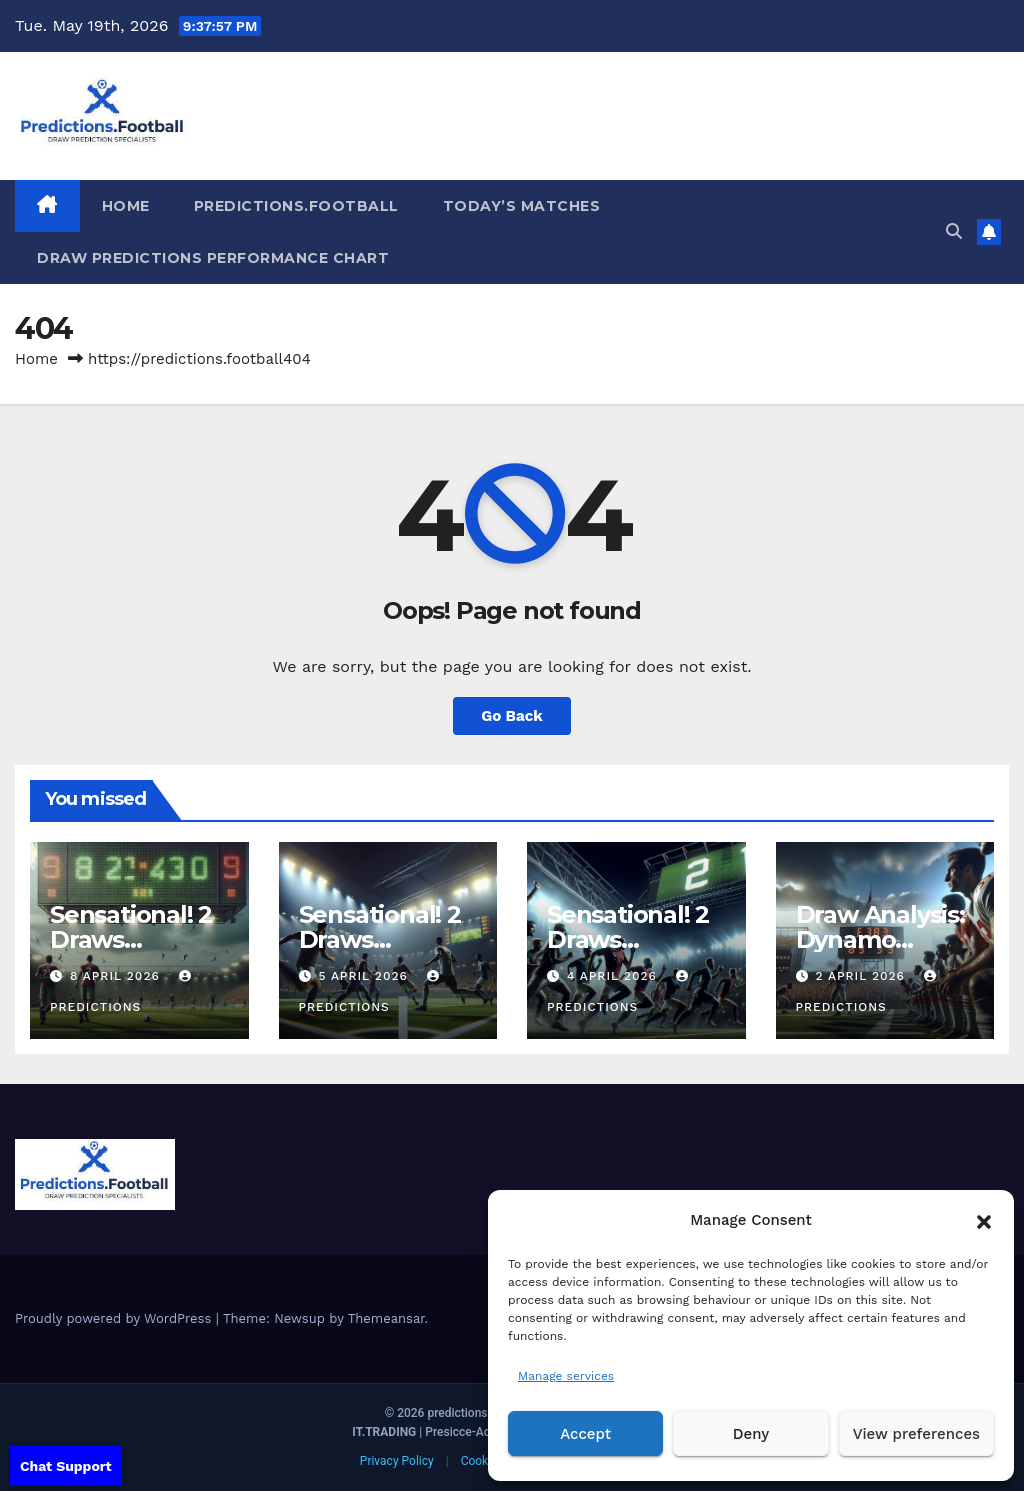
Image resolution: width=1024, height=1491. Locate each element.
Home (36, 359)
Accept (585, 1434)
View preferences (916, 1434)
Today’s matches (522, 206)
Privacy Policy (397, 1461)
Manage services (566, 1376)
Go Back (512, 716)
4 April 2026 (614, 976)
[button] (984, 1220)
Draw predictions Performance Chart (213, 258)
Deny (751, 1434)
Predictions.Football (296, 206)
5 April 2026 (365, 976)
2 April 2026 (862, 976)
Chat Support (66, 1466)
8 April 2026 (117, 976)
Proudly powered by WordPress (115, 1318)
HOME (126, 206)
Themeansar (386, 1318)
